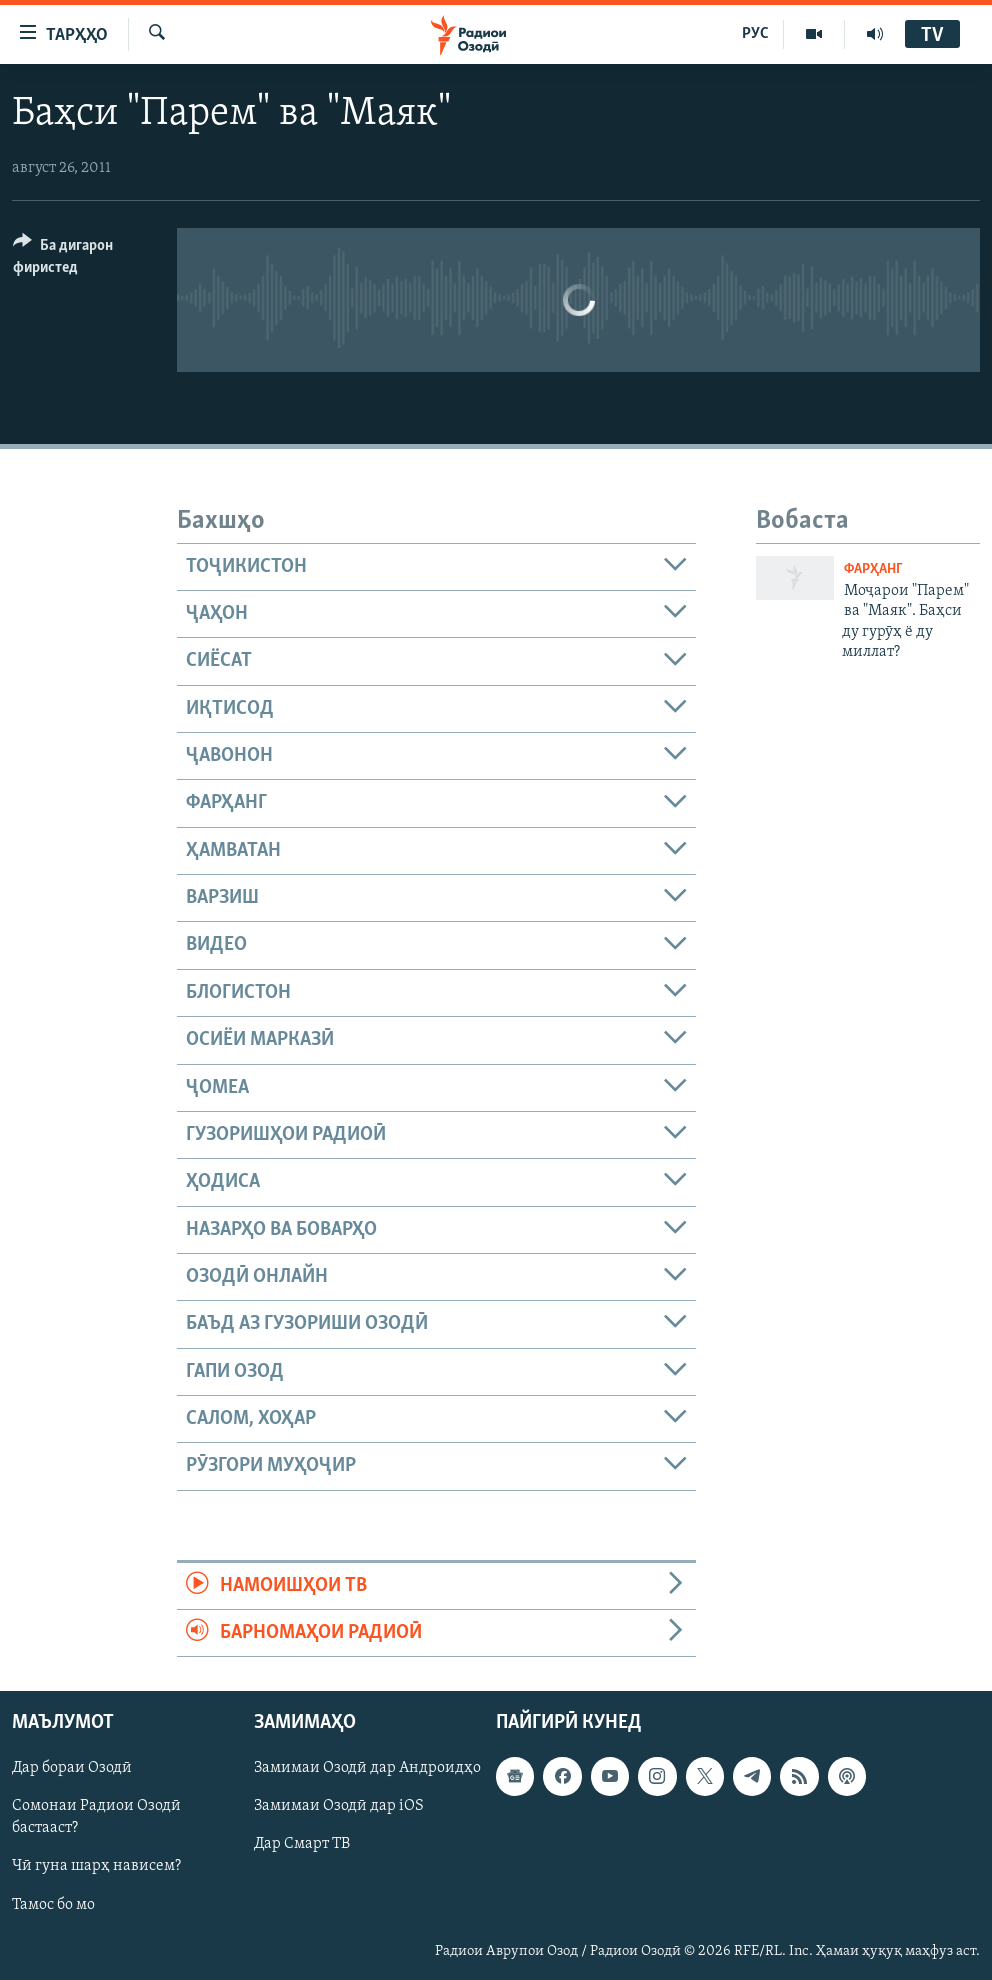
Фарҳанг (873, 569)
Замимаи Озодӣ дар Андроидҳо (367, 1769)
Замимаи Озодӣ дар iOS (339, 1807)
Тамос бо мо (53, 1905)
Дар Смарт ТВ (302, 1845)
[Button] (83, 259)
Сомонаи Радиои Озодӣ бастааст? (96, 1818)
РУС (755, 34)
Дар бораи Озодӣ (72, 1769)
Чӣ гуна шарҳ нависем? (96, 1867)
